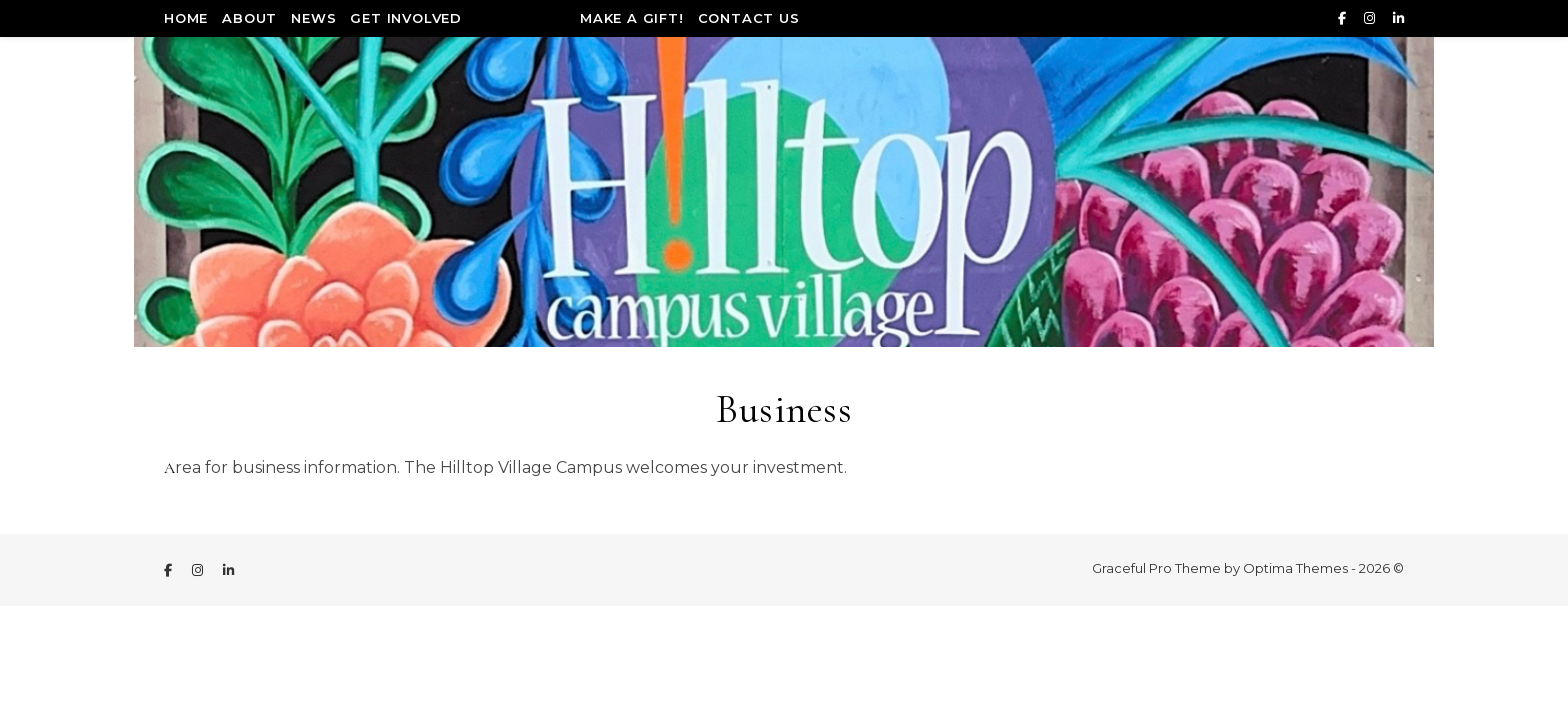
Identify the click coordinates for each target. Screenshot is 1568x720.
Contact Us (749, 18)
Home (186, 18)
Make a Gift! (632, 18)
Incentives (521, 18)
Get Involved (406, 18)
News (313, 18)
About (249, 18)
